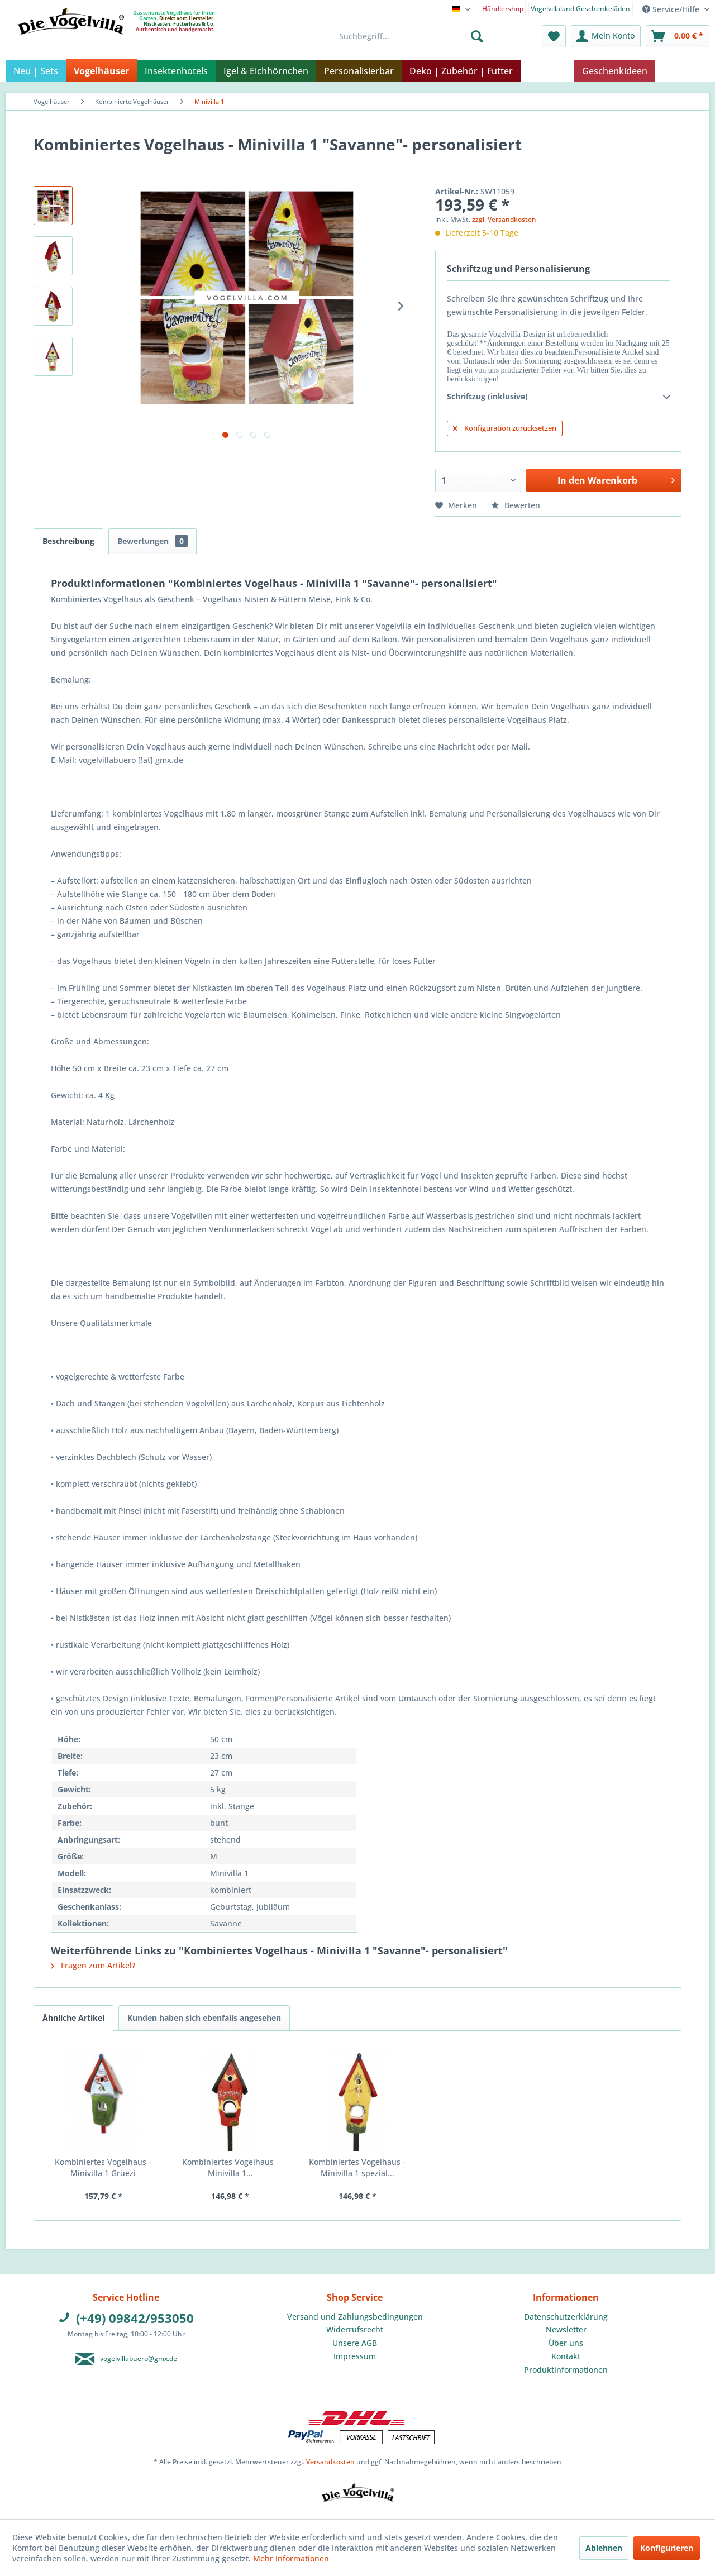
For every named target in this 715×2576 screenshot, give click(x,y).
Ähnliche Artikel (73, 2017)
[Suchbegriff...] (411, 36)
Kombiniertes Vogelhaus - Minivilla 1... (230, 2167)
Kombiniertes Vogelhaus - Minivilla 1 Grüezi (103, 2167)
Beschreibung (68, 541)
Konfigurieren (666, 2547)
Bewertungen (152, 541)
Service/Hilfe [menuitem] (672, 9)
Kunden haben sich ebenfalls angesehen (204, 2017)
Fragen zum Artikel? (93, 1965)
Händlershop (502, 8)
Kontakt (565, 2356)
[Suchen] (477, 36)
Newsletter (566, 2329)
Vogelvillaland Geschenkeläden (580, 8)
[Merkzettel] (554, 36)
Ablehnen (603, 2547)
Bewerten (515, 505)
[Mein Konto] (606, 36)
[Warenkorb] (677, 36)
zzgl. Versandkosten (504, 219)
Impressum (354, 2356)
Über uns (566, 2343)
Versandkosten (330, 2462)
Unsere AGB (354, 2343)
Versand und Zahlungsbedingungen (355, 2316)
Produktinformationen (566, 2369)
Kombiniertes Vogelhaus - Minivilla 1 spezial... (357, 2167)
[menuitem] (503, 8)
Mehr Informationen (291, 2558)
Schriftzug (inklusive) (558, 397)
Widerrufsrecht (354, 2329)
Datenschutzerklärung (566, 2316)
